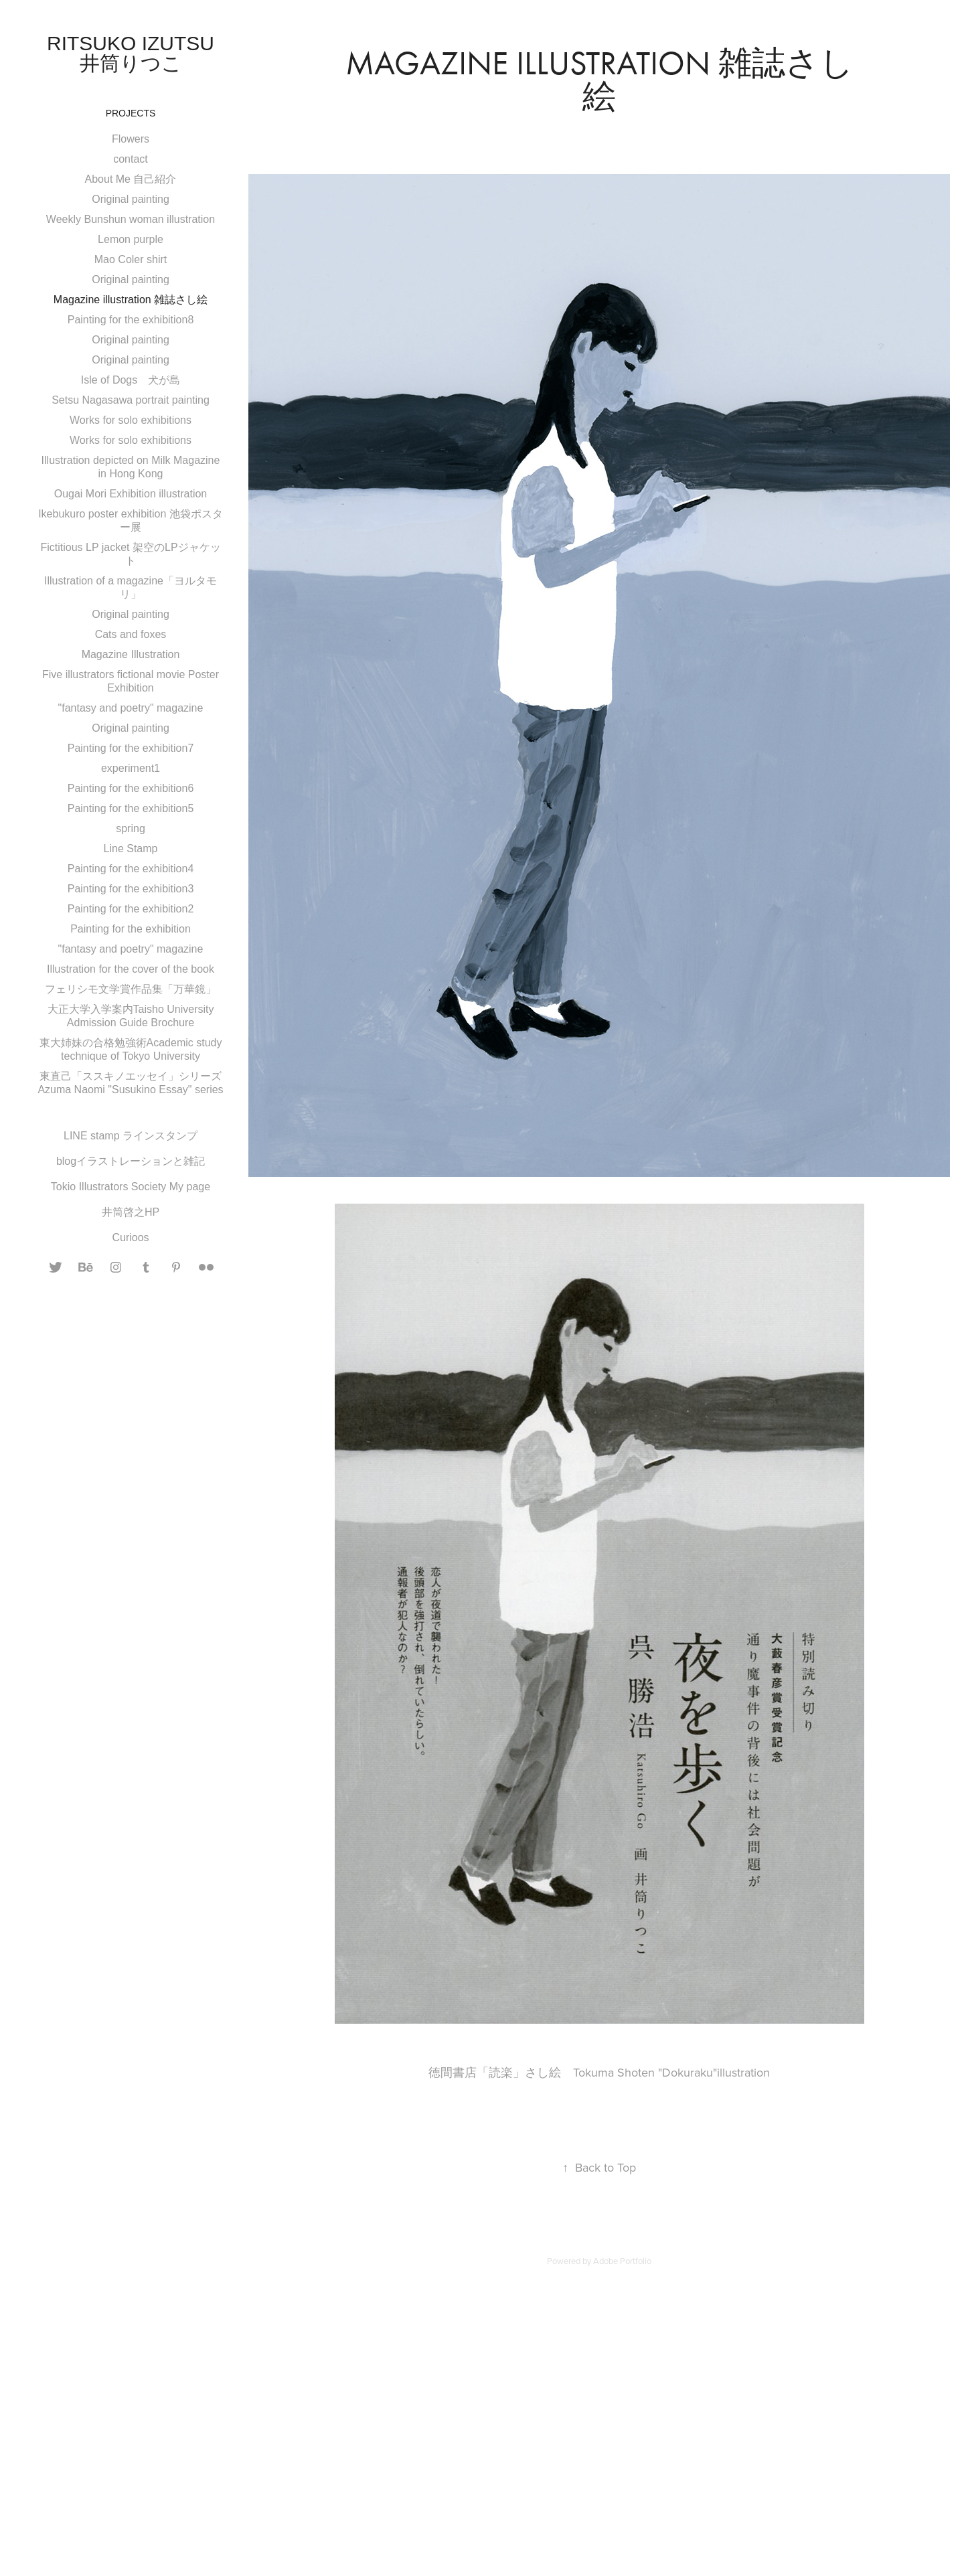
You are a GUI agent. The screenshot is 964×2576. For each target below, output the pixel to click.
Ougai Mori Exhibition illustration (131, 493)
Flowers (130, 139)
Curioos (130, 1237)
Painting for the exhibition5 (131, 808)
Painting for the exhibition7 (131, 748)
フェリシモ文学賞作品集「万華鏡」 (130, 989)
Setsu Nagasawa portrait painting (131, 400)
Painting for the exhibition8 (131, 319)
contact (130, 159)
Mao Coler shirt (130, 259)
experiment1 (130, 768)
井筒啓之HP (130, 1212)
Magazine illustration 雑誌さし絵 (131, 299)
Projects (131, 113)
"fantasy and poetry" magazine (131, 708)
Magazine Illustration (131, 654)
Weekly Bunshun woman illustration (130, 219)
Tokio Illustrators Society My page (130, 1186)
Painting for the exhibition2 (131, 908)
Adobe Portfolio (622, 2261)
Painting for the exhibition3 (131, 888)
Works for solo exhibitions (130, 420)
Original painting (130, 199)
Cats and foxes (131, 634)
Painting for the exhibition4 (131, 868)
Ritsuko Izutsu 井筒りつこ (140, 53)
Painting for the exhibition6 (131, 788)
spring (130, 828)
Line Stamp (131, 848)
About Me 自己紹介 (131, 179)
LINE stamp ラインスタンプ (130, 1135)
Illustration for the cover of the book (130, 969)
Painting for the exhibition (130, 929)
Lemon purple (130, 239)
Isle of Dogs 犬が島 (130, 380)
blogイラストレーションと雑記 (130, 1161)
